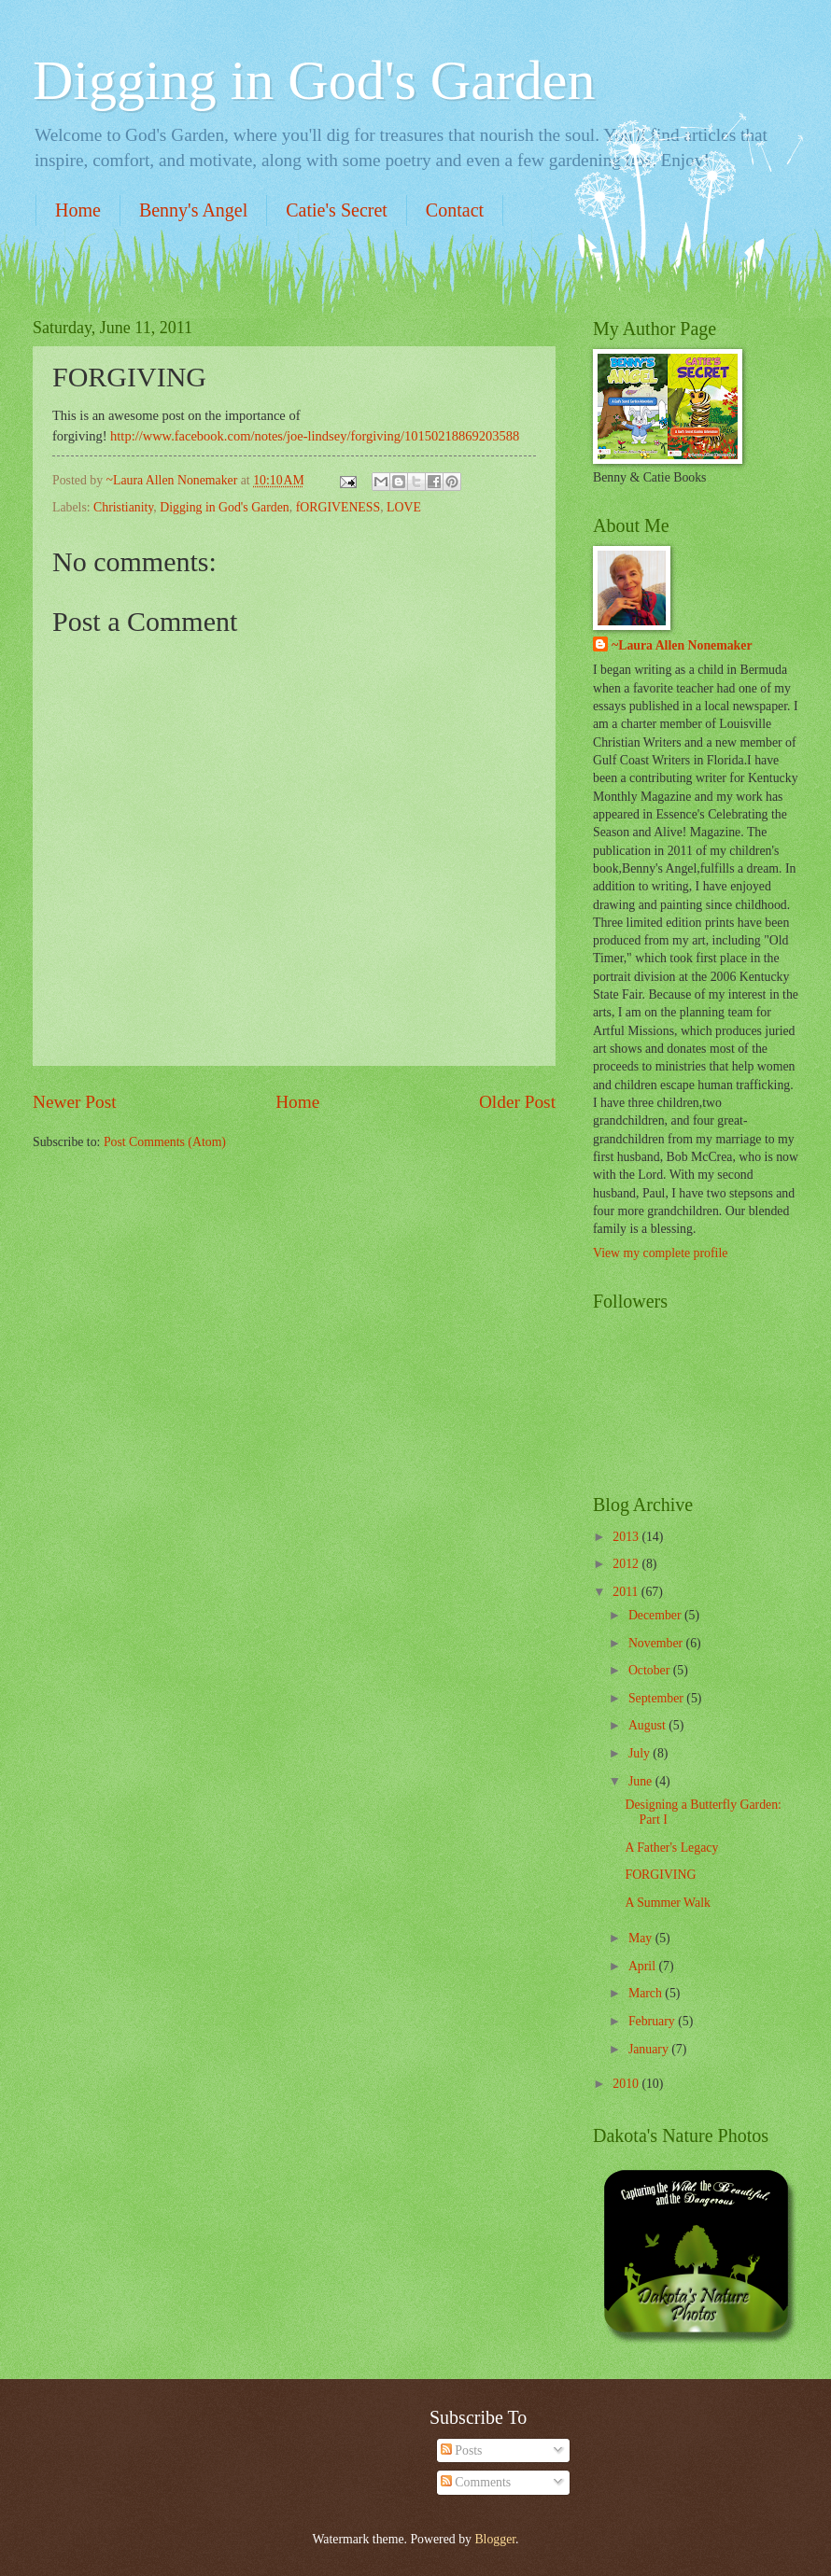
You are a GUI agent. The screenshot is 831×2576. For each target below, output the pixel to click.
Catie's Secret (336, 210)
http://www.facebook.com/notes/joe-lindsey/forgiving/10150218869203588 (314, 435)
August (648, 1725)
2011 (627, 1592)
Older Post (517, 1102)
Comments (476, 2482)
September (657, 1698)
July (640, 1753)
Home (78, 210)
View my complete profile (660, 1253)
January (649, 2049)
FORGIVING (660, 1875)
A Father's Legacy (671, 1848)
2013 (627, 1537)
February (653, 2021)
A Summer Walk (667, 1903)
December (656, 1615)
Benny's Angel (193, 210)
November (657, 1643)
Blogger (494, 2539)
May (641, 1938)
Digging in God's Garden (314, 80)
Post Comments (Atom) (165, 1142)
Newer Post (75, 1102)
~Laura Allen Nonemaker (682, 645)
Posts (462, 2450)
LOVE (404, 507)
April (643, 1966)
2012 (627, 1564)
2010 (627, 2084)
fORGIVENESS (338, 507)
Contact (455, 210)
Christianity (123, 507)
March (646, 1993)
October (650, 1670)
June (641, 1781)
